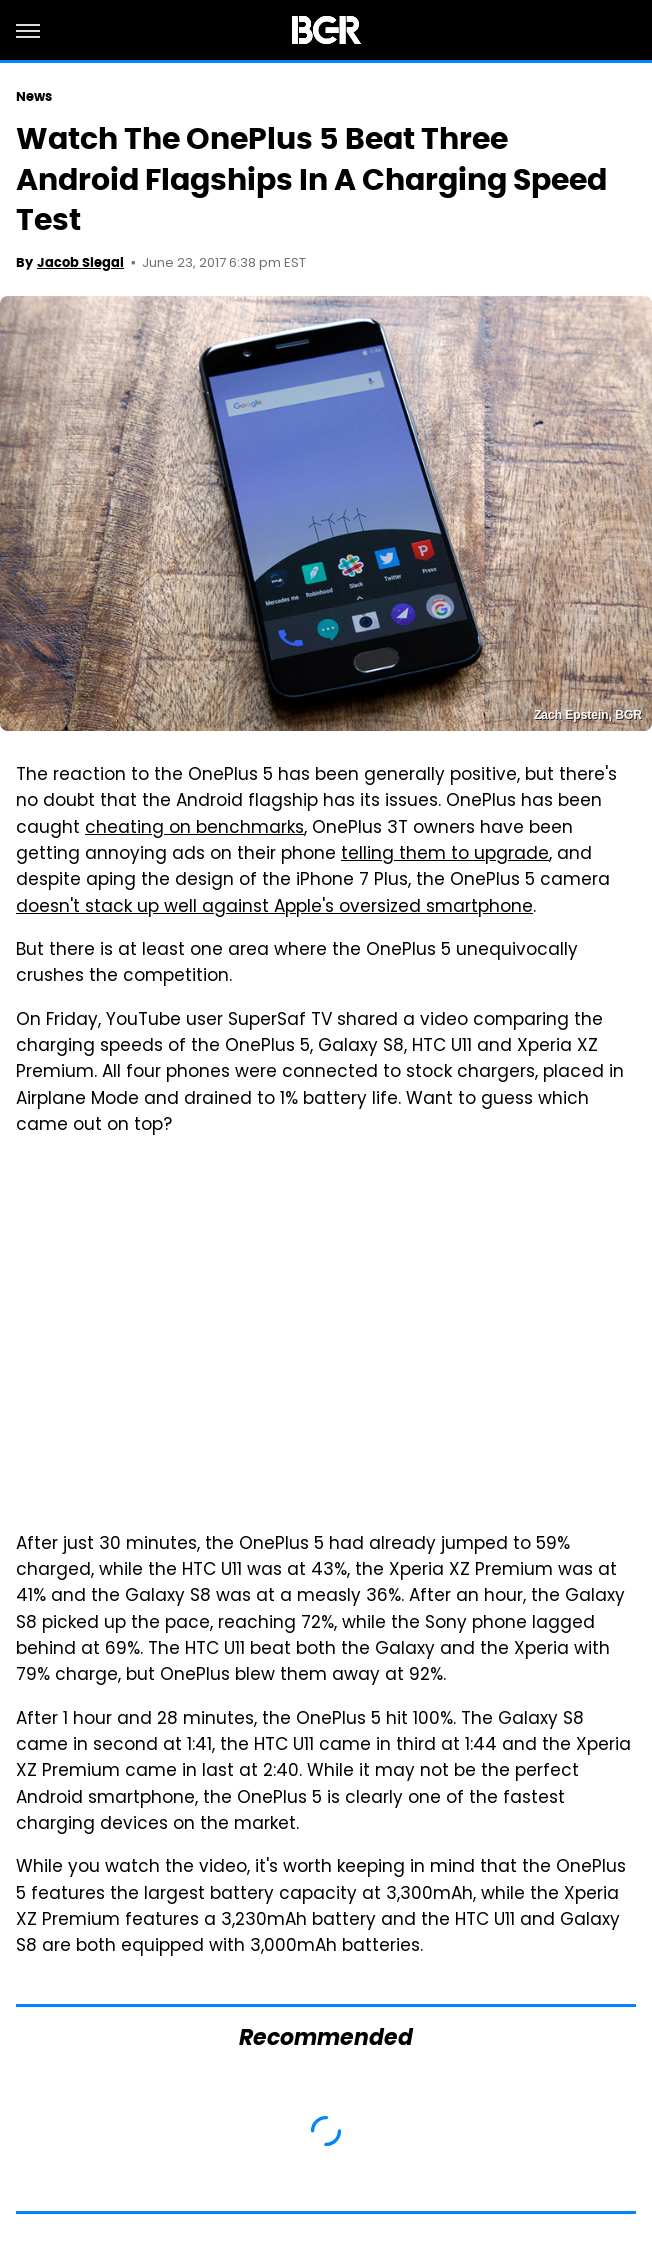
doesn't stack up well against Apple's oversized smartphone (274, 908)
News (34, 96)
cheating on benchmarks (194, 829)
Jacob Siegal (80, 262)
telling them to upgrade (445, 855)
